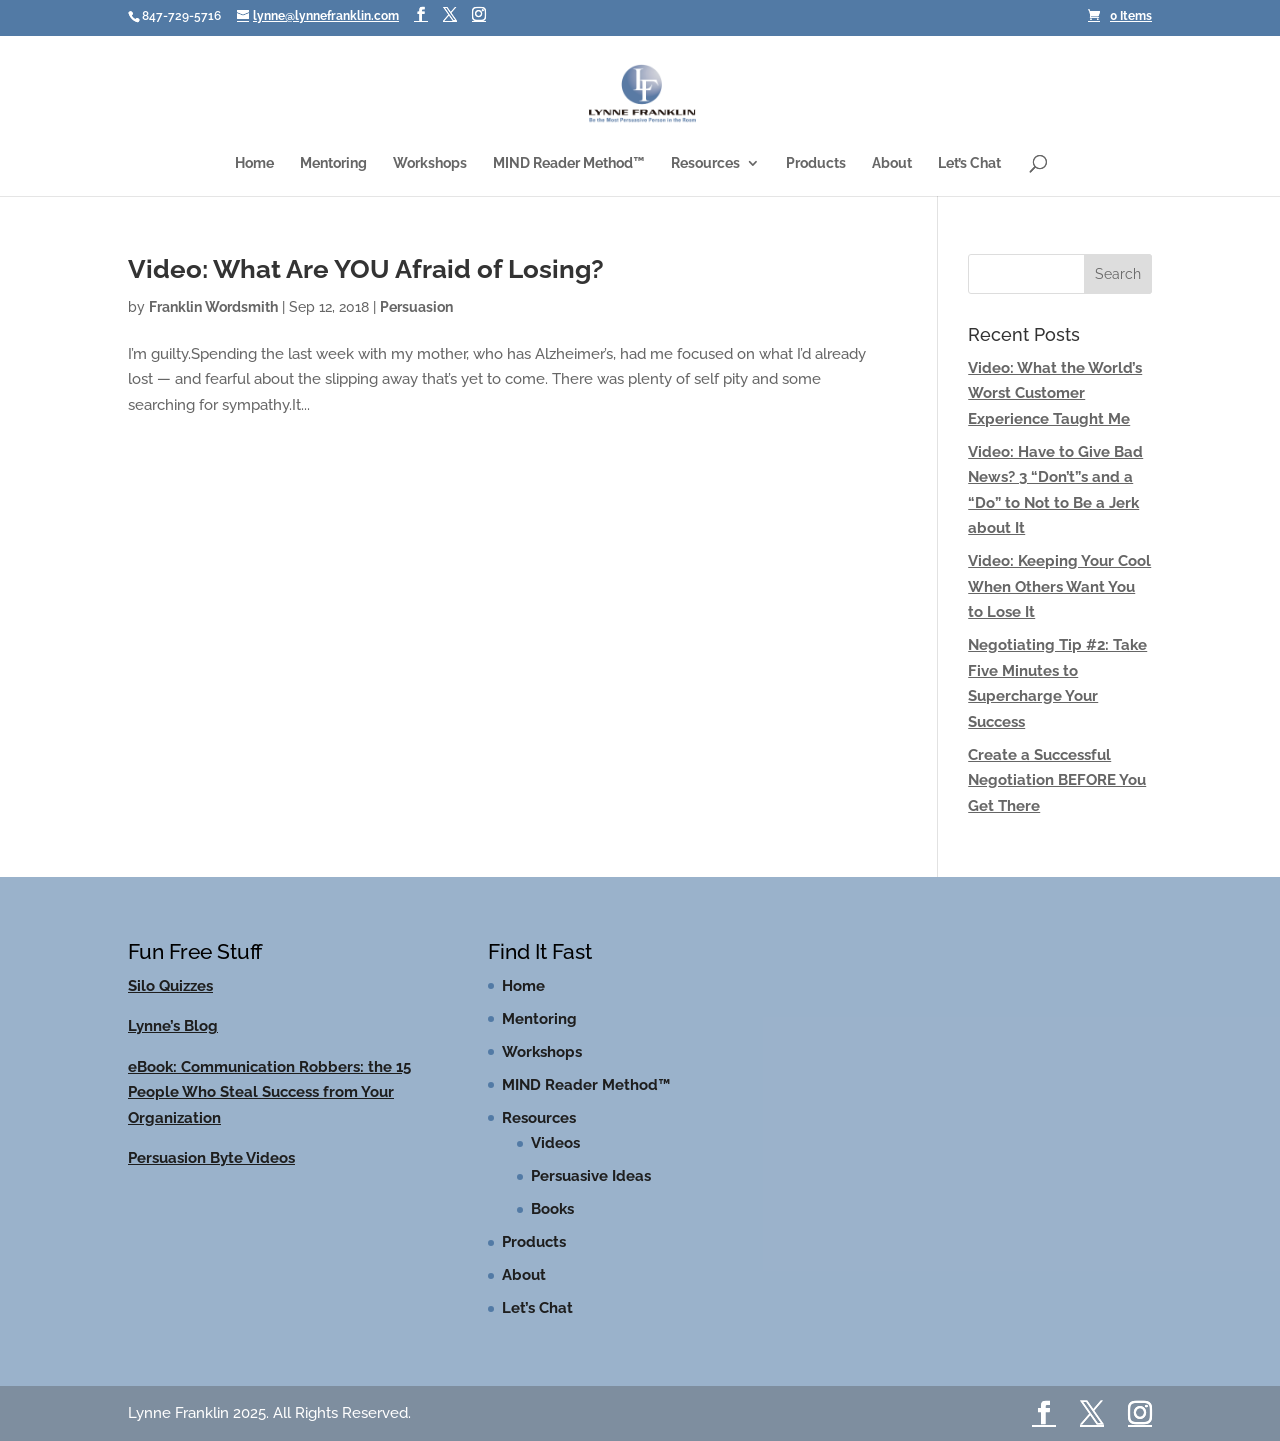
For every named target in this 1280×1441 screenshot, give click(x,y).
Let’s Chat (969, 163)
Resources (705, 163)
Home (254, 163)
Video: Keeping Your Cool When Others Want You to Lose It (1059, 586)
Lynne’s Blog (173, 1026)
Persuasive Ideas (591, 1176)
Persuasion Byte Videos (211, 1158)
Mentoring (333, 163)
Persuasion (416, 307)
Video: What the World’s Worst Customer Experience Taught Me (1055, 393)
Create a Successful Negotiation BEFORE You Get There (1057, 780)
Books (552, 1209)
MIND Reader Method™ (569, 163)
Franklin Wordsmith (213, 307)
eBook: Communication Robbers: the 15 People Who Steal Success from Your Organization (269, 1092)
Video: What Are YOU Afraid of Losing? (366, 269)
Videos (555, 1143)
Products (816, 163)
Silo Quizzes (170, 986)
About (892, 163)
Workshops (430, 163)
